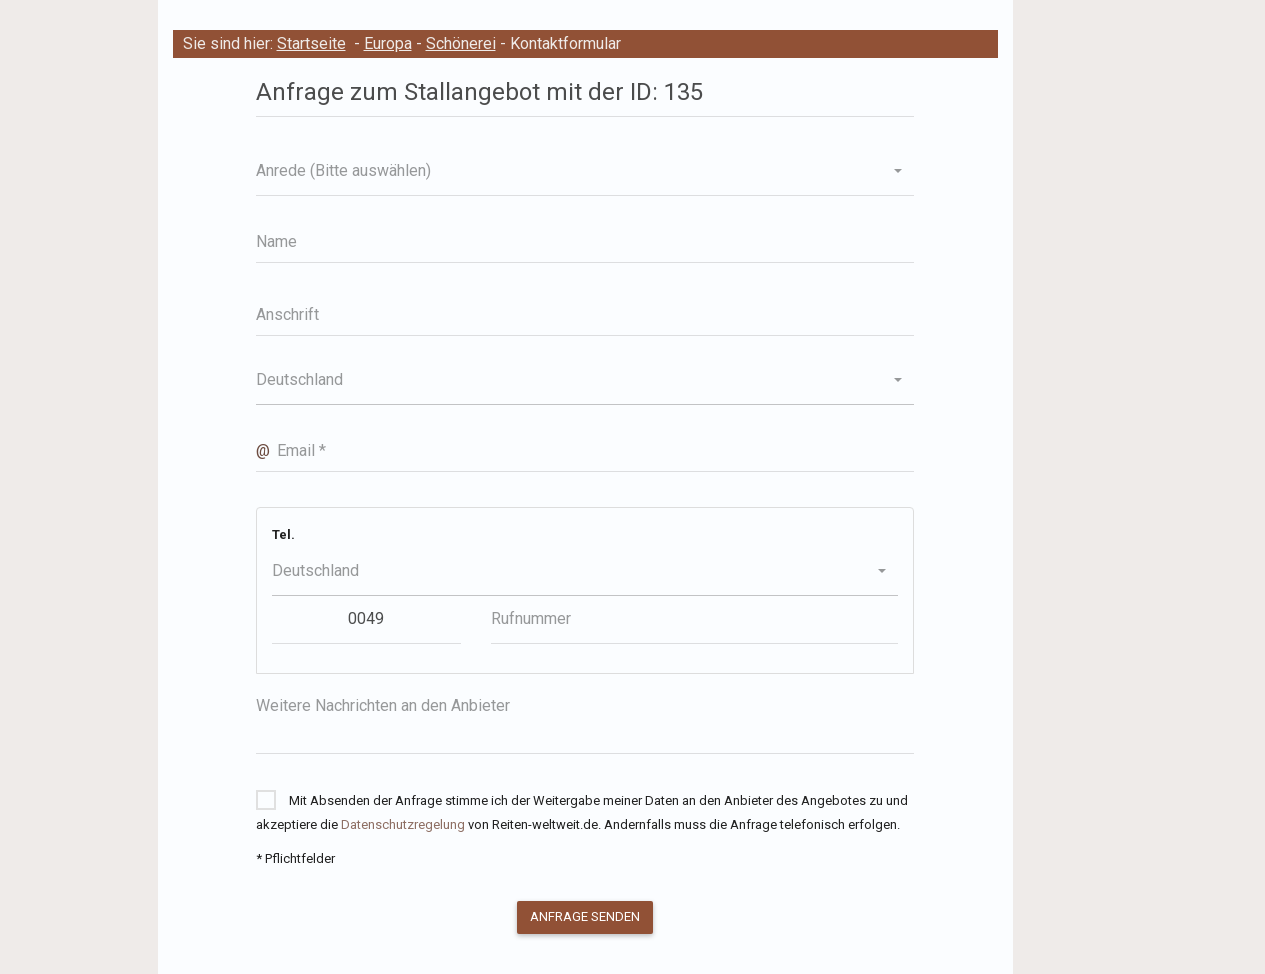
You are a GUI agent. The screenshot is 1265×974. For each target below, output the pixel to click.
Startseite (311, 43)
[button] (585, 171)
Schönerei (461, 43)
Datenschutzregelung (403, 824)
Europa (388, 43)
